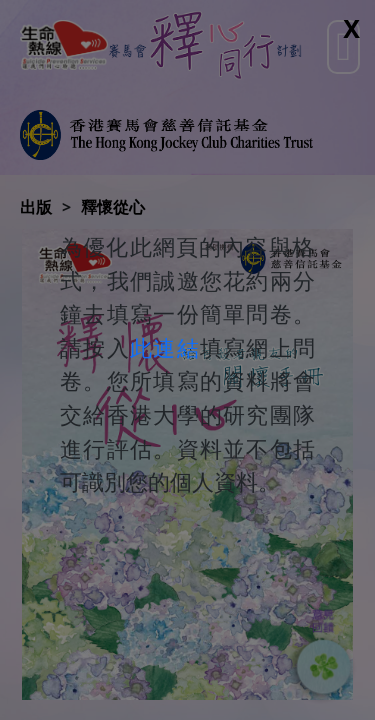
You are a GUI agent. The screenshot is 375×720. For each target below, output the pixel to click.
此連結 (165, 347)
